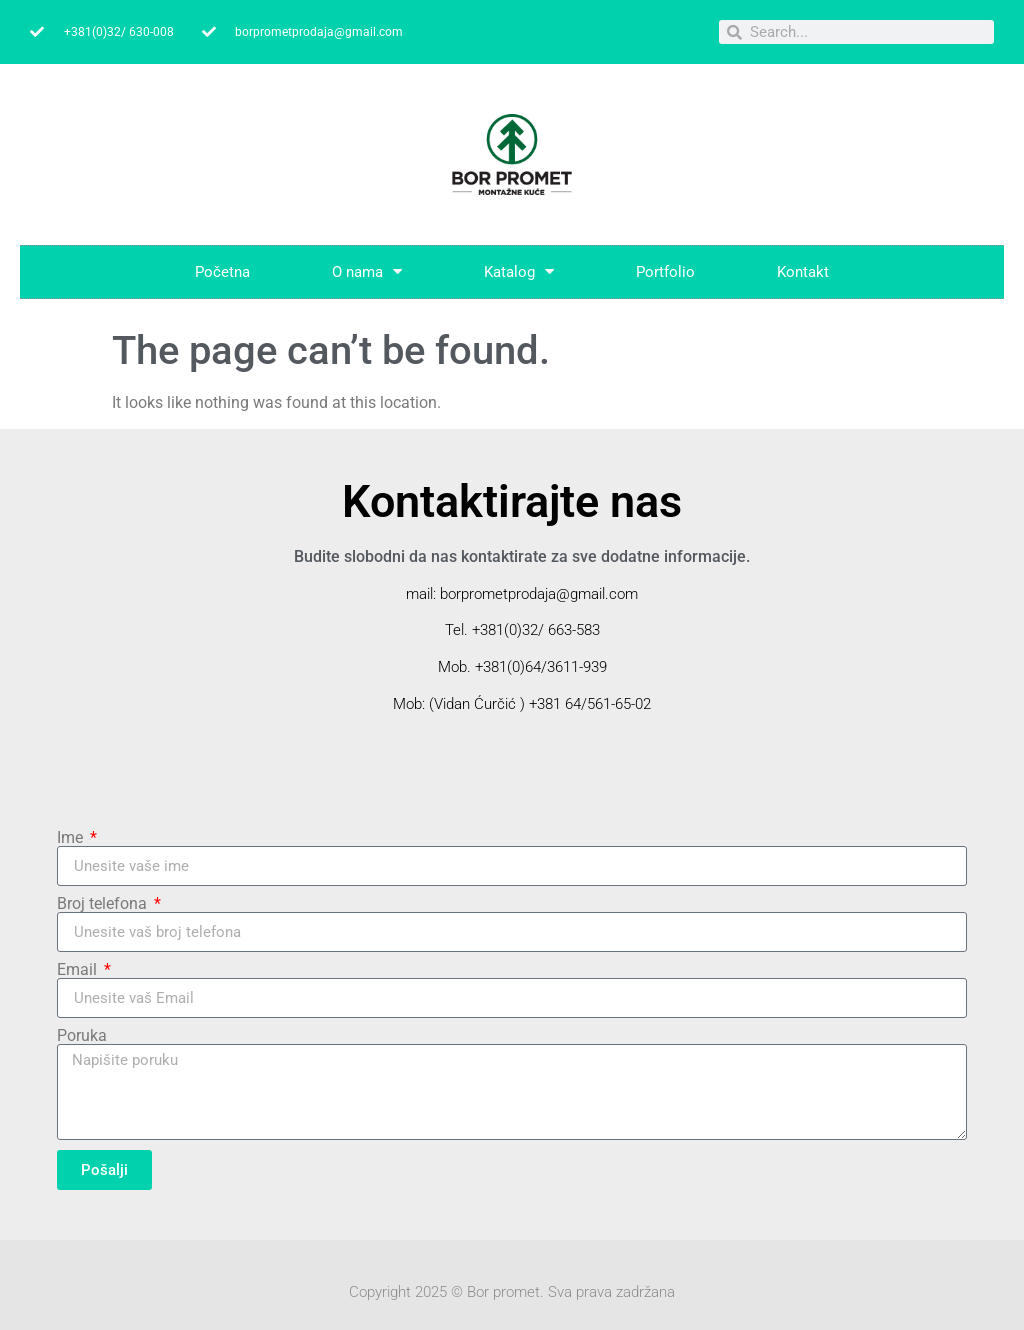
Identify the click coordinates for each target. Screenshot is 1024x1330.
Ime (72, 838)
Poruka (82, 1036)
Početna (222, 272)
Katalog (519, 271)
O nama (367, 271)
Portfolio (665, 272)
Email (79, 970)
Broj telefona (104, 904)
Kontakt (803, 272)
